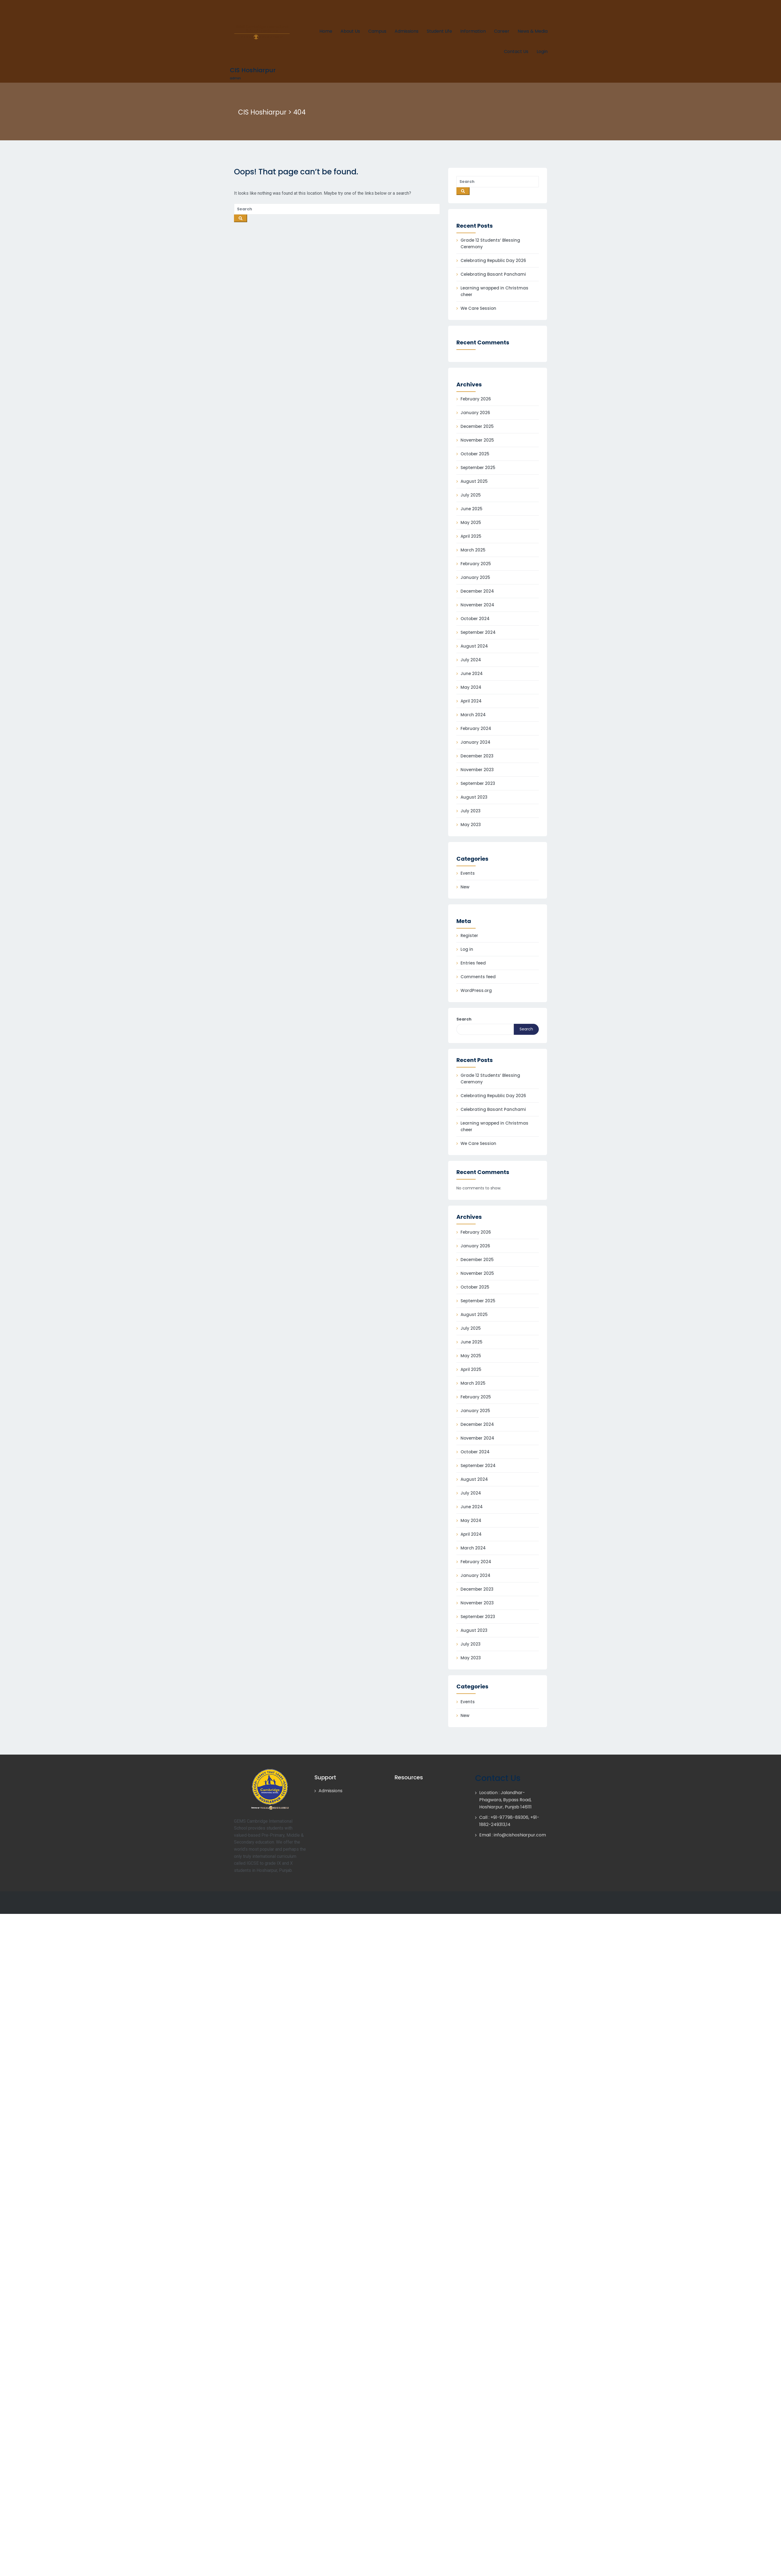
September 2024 (478, 632)
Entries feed (473, 963)
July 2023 (471, 811)
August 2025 (474, 481)
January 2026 (475, 413)
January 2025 (475, 577)
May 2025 (471, 522)
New (465, 887)
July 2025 (471, 495)
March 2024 (473, 715)
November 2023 (477, 770)
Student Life (439, 31)
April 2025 (471, 536)
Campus (377, 31)
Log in (467, 949)
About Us (350, 31)
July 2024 (471, 660)
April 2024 (471, 701)
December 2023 (477, 756)
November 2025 (477, 440)
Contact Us (516, 51)
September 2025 (478, 467)
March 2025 (473, 550)
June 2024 (472, 673)
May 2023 (471, 824)
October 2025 (475, 454)
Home (325, 31)
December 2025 (477, 426)
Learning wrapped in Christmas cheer (494, 291)
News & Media (533, 31)
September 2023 (478, 783)
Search (464, 1019)
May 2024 (471, 687)
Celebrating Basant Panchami (493, 274)
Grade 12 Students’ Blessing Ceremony (490, 243)
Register (469, 935)
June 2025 (471, 509)
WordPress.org (476, 990)
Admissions (407, 31)
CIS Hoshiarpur (253, 70)
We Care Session (478, 308)
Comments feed (478, 977)
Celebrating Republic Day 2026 (493, 260)
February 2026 (476, 399)
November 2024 (477, 605)
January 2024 (475, 742)
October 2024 (475, 618)
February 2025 (476, 564)
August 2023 (474, 797)
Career (501, 31)
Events (468, 873)
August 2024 (474, 646)
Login (542, 51)
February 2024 (476, 728)
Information (473, 31)
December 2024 (477, 591)
